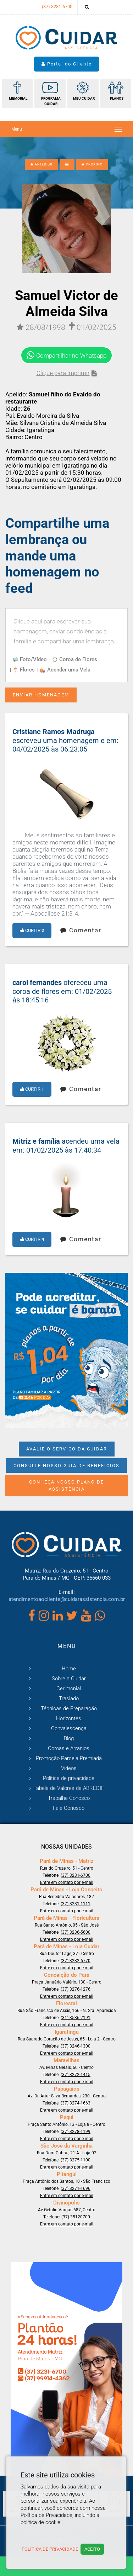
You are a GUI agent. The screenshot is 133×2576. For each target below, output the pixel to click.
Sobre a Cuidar (69, 1678)
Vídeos (69, 1768)
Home (69, 1668)
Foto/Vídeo (30, 659)
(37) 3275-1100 (75, 2160)
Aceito (92, 2549)
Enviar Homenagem (41, 694)
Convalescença (69, 1728)
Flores (24, 670)
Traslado (69, 1698)
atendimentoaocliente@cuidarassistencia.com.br (67, 1599)
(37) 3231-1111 (75, 1903)
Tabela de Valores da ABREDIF (68, 1788)
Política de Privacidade (50, 2549)
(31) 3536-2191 (75, 2017)
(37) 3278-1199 (75, 2131)
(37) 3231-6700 (57, 6)
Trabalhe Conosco (69, 1798)
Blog (69, 1738)
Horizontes (68, 1718)
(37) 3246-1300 (75, 2046)
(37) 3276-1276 (75, 1989)
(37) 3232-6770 (75, 1960)
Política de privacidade (68, 1778)
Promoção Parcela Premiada (69, 1758)
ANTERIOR (41, 164)
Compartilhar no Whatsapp (66, 355)
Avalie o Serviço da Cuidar (66, 1449)
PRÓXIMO (92, 164)
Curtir (32, 930)
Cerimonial (68, 1688)
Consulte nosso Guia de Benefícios (66, 1465)
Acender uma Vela (65, 670)
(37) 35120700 (75, 2216)
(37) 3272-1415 (75, 2074)
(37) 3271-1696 (75, 2188)
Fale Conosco (68, 1808)
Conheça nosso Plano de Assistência (66, 1485)
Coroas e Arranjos (68, 1748)
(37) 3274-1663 (75, 2103)
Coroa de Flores (74, 659)
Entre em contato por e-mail (66, 1882)
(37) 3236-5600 (75, 1932)
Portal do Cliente (66, 64)
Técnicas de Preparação (69, 1708)
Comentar (80, 930)
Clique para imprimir (67, 372)
